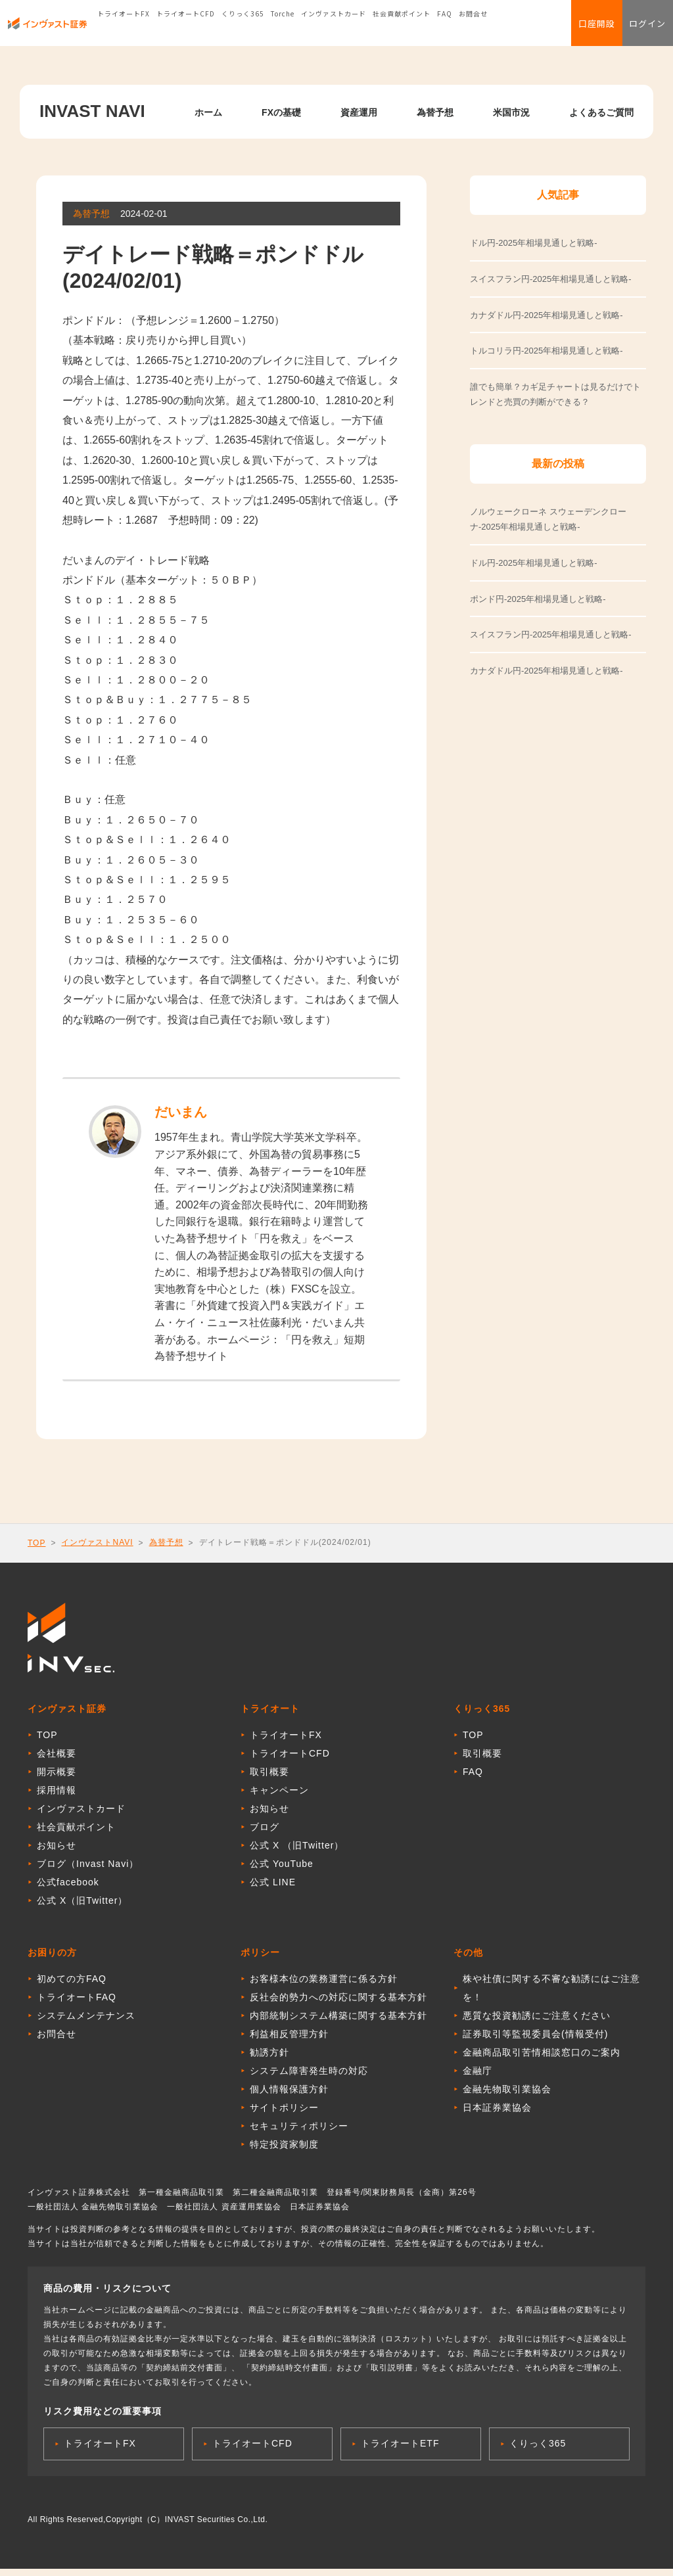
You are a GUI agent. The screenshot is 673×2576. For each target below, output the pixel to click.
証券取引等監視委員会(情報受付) (535, 2041)
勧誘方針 (269, 2059)
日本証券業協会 (497, 2114)
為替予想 (435, 112)
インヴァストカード (333, 29)
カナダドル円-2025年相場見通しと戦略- (546, 671)
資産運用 (358, 112)
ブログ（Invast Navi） (88, 1871)
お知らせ (56, 1852)
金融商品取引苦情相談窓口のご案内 (541, 2059)
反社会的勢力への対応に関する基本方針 (338, 2004)
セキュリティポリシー (299, 2133)
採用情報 (56, 1797)
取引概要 (269, 1779)
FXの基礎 (281, 112)
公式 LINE (273, 1889)
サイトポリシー (284, 2114)
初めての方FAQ (71, 1986)
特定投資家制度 (284, 2151)
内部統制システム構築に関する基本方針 (338, 2022)
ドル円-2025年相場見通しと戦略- (533, 563)
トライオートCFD (185, 29)
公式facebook (68, 1889)
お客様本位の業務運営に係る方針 (324, 1986)
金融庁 (477, 2078)
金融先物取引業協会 (507, 2096)
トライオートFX (123, 29)
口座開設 (574, 30)
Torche (282, 29)
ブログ (264, 1834)
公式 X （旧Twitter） (297, 1852)
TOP (36, 1543)
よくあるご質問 (601, 112)
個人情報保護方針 (289, 2096)
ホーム (208, 112)
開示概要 (56, 1779)
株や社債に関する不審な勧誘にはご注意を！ (551, 1995)
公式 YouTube (281, 1871)
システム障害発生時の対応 (309, 2078)
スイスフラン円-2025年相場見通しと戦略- (551, 634)
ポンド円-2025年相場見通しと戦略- (538, 599)
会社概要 (56, 1760)
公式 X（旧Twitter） (82, 1907)
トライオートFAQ (76, 2004)
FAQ (444, 29)
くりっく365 (242, 29)
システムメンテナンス (86, 2022)
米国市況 (511, 112)
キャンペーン (279, 1797)
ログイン (640, 30)
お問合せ (473, 29)
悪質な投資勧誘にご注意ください (537, 2022)
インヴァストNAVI (97, 1542)
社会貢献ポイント (401, 29)
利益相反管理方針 (289, 2041)
